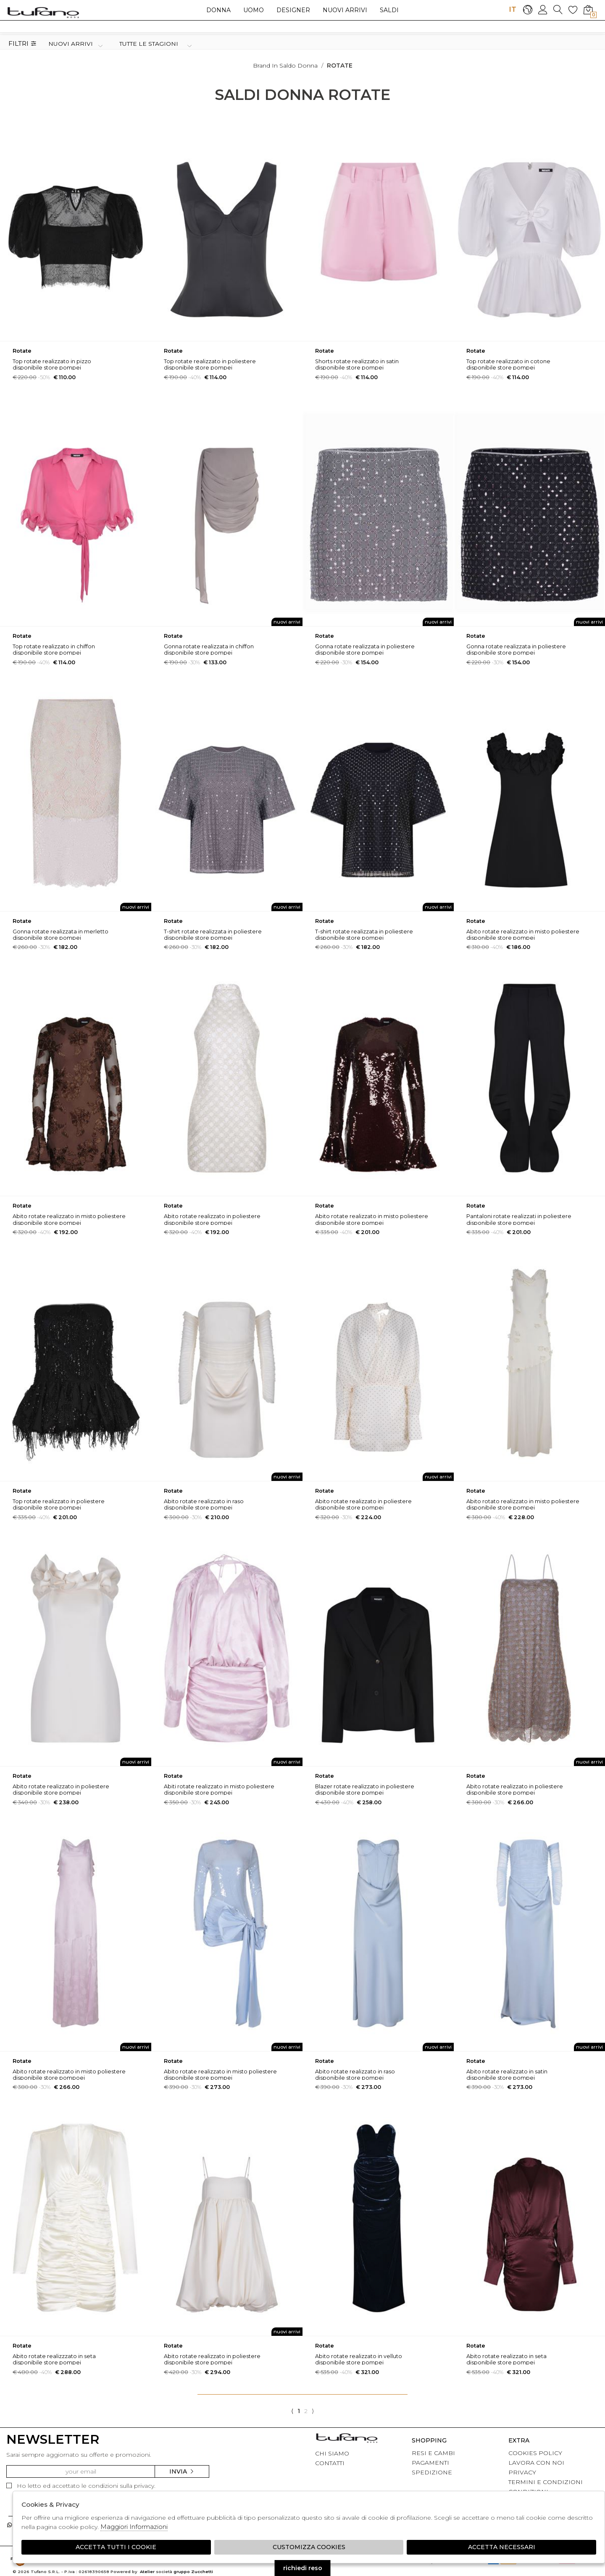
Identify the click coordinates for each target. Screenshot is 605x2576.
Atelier (147, 2571)
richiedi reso (302, 2568)
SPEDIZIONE (432, 2472)
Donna (218, 10)
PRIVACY (522, 2472)
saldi (389, 10)
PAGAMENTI (430, 2462)
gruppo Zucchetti (193, 2571)
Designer (293, 10)
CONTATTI (330, 2463)
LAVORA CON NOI (536, 2462)
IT (512, 9)
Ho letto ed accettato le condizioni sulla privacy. (80, 2486)
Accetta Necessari (501, 2547)
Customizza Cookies (309, 2547)
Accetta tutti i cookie (116, 2547)
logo (43, 12)
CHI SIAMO (332, 2453)
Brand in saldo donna (285, 65)
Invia (182, 2471)
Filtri (22, 43)
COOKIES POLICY (535, 2453)
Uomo (253, 10)
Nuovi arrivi (345, 10)
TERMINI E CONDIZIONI (545, 2482)
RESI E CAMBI (433, 2453)
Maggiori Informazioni (134, 2527)
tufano (346, 2439)
